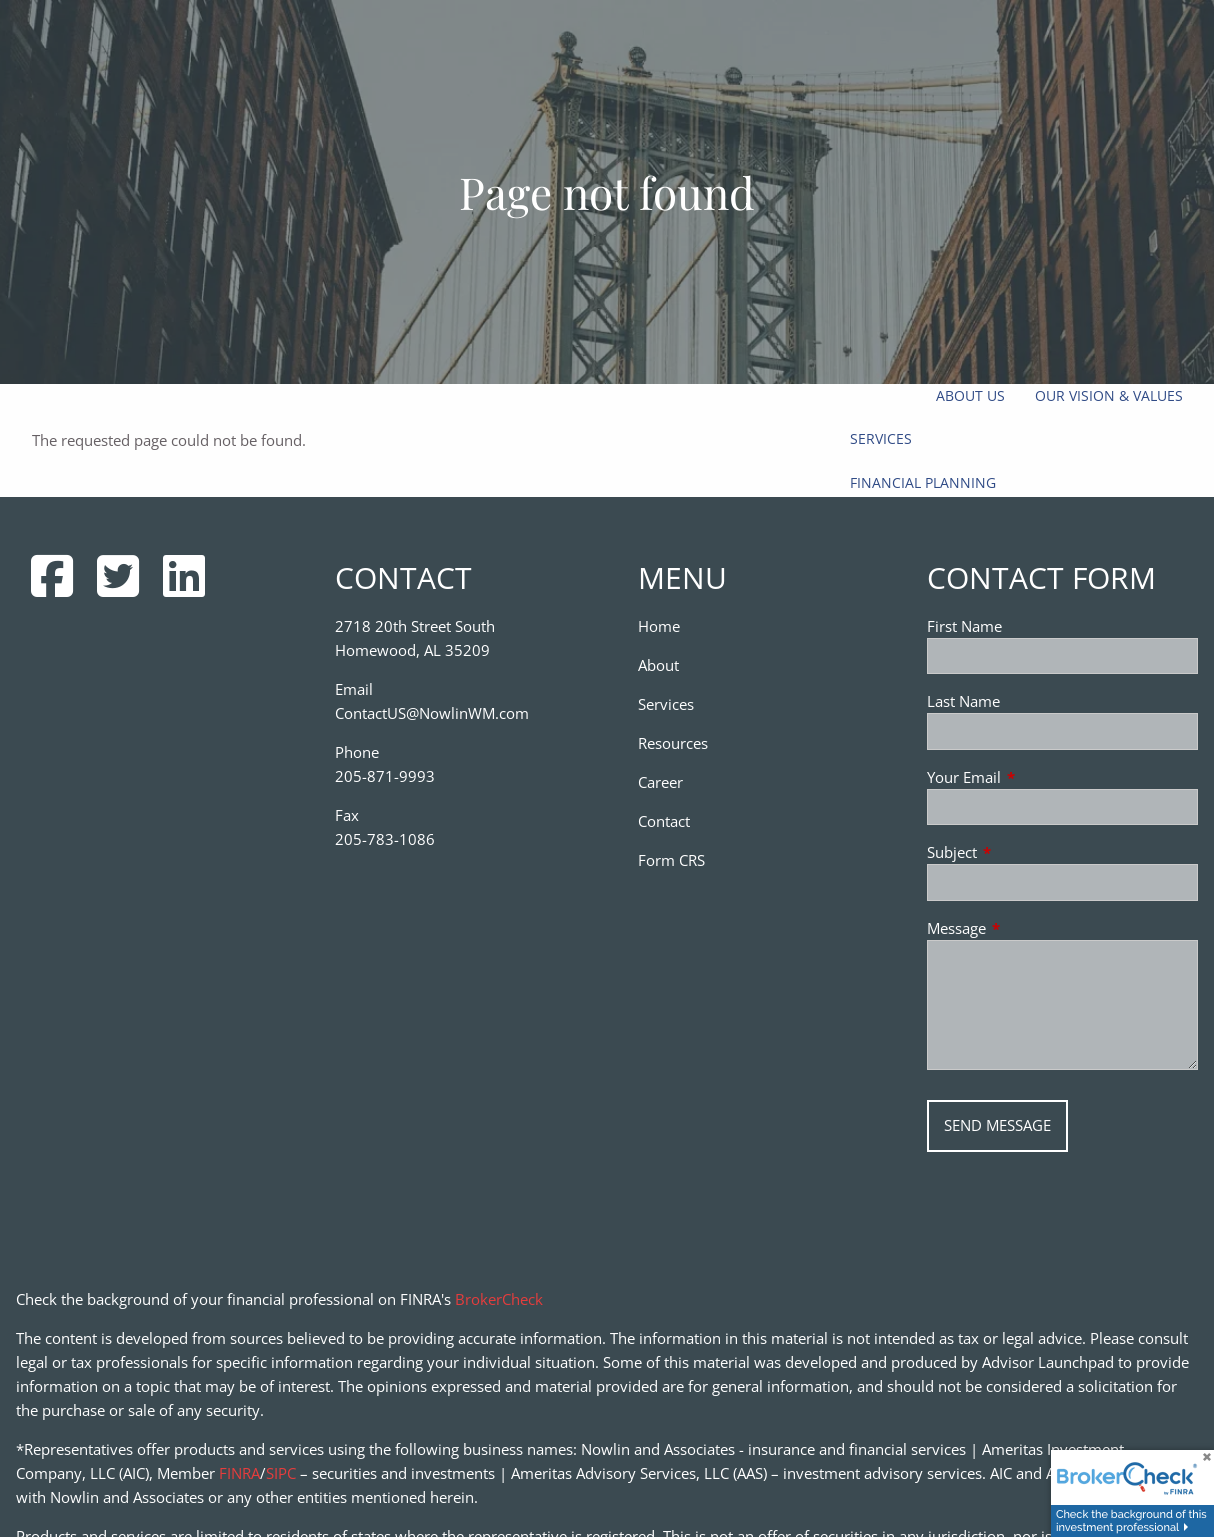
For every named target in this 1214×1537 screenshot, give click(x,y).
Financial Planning (923, 482)
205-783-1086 (385, 839)
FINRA (239, 1473)
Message (1030, 928)
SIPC (281, 1473)
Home (659, 626)
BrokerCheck (499, 1299)
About (658, 665)
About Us (970, 395)
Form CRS (671, 860)
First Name (964, 626)
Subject (1026, 852)
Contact (664, 821)
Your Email (1038, 777)
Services (881, 438)
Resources (673, 743)
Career (660, 782)
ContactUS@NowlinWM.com (432, 713)
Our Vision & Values (1109, 395)
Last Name (963, 701)
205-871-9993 (385, 776)
